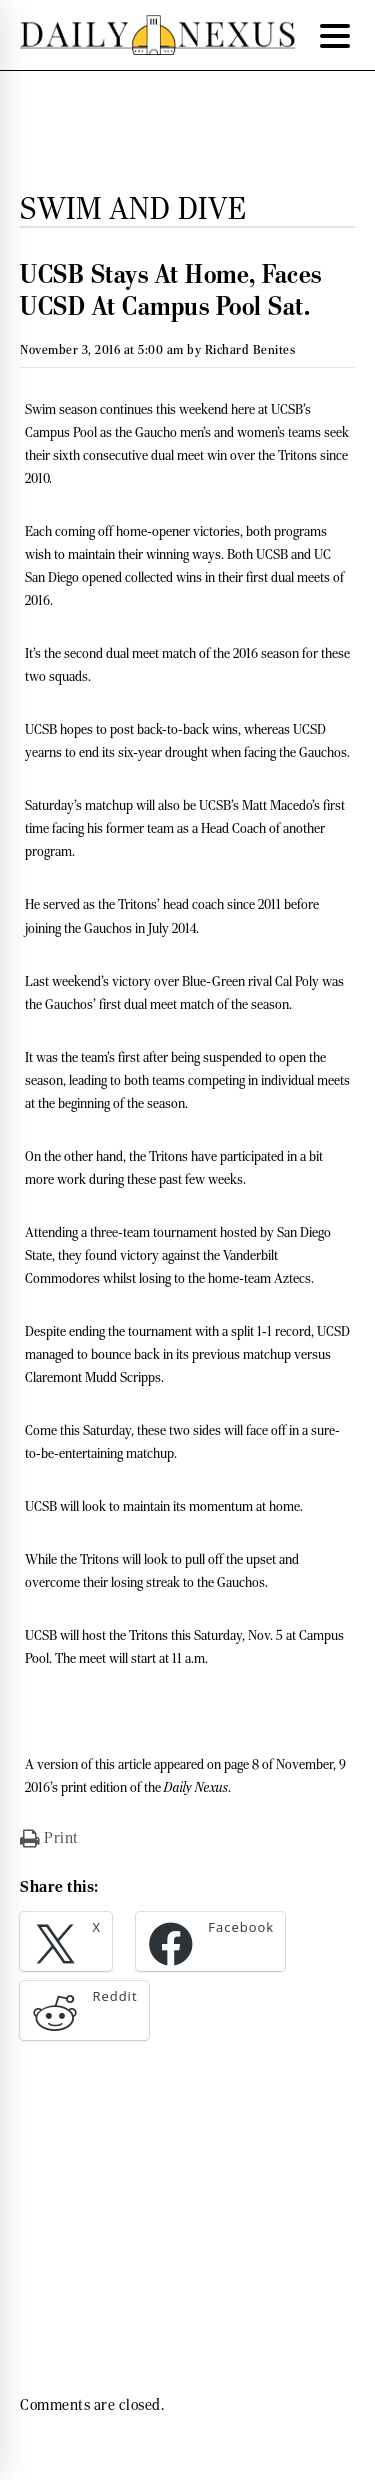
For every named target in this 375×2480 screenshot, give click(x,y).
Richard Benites (250, 349)
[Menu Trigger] (335, 35)
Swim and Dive (133, 208)
